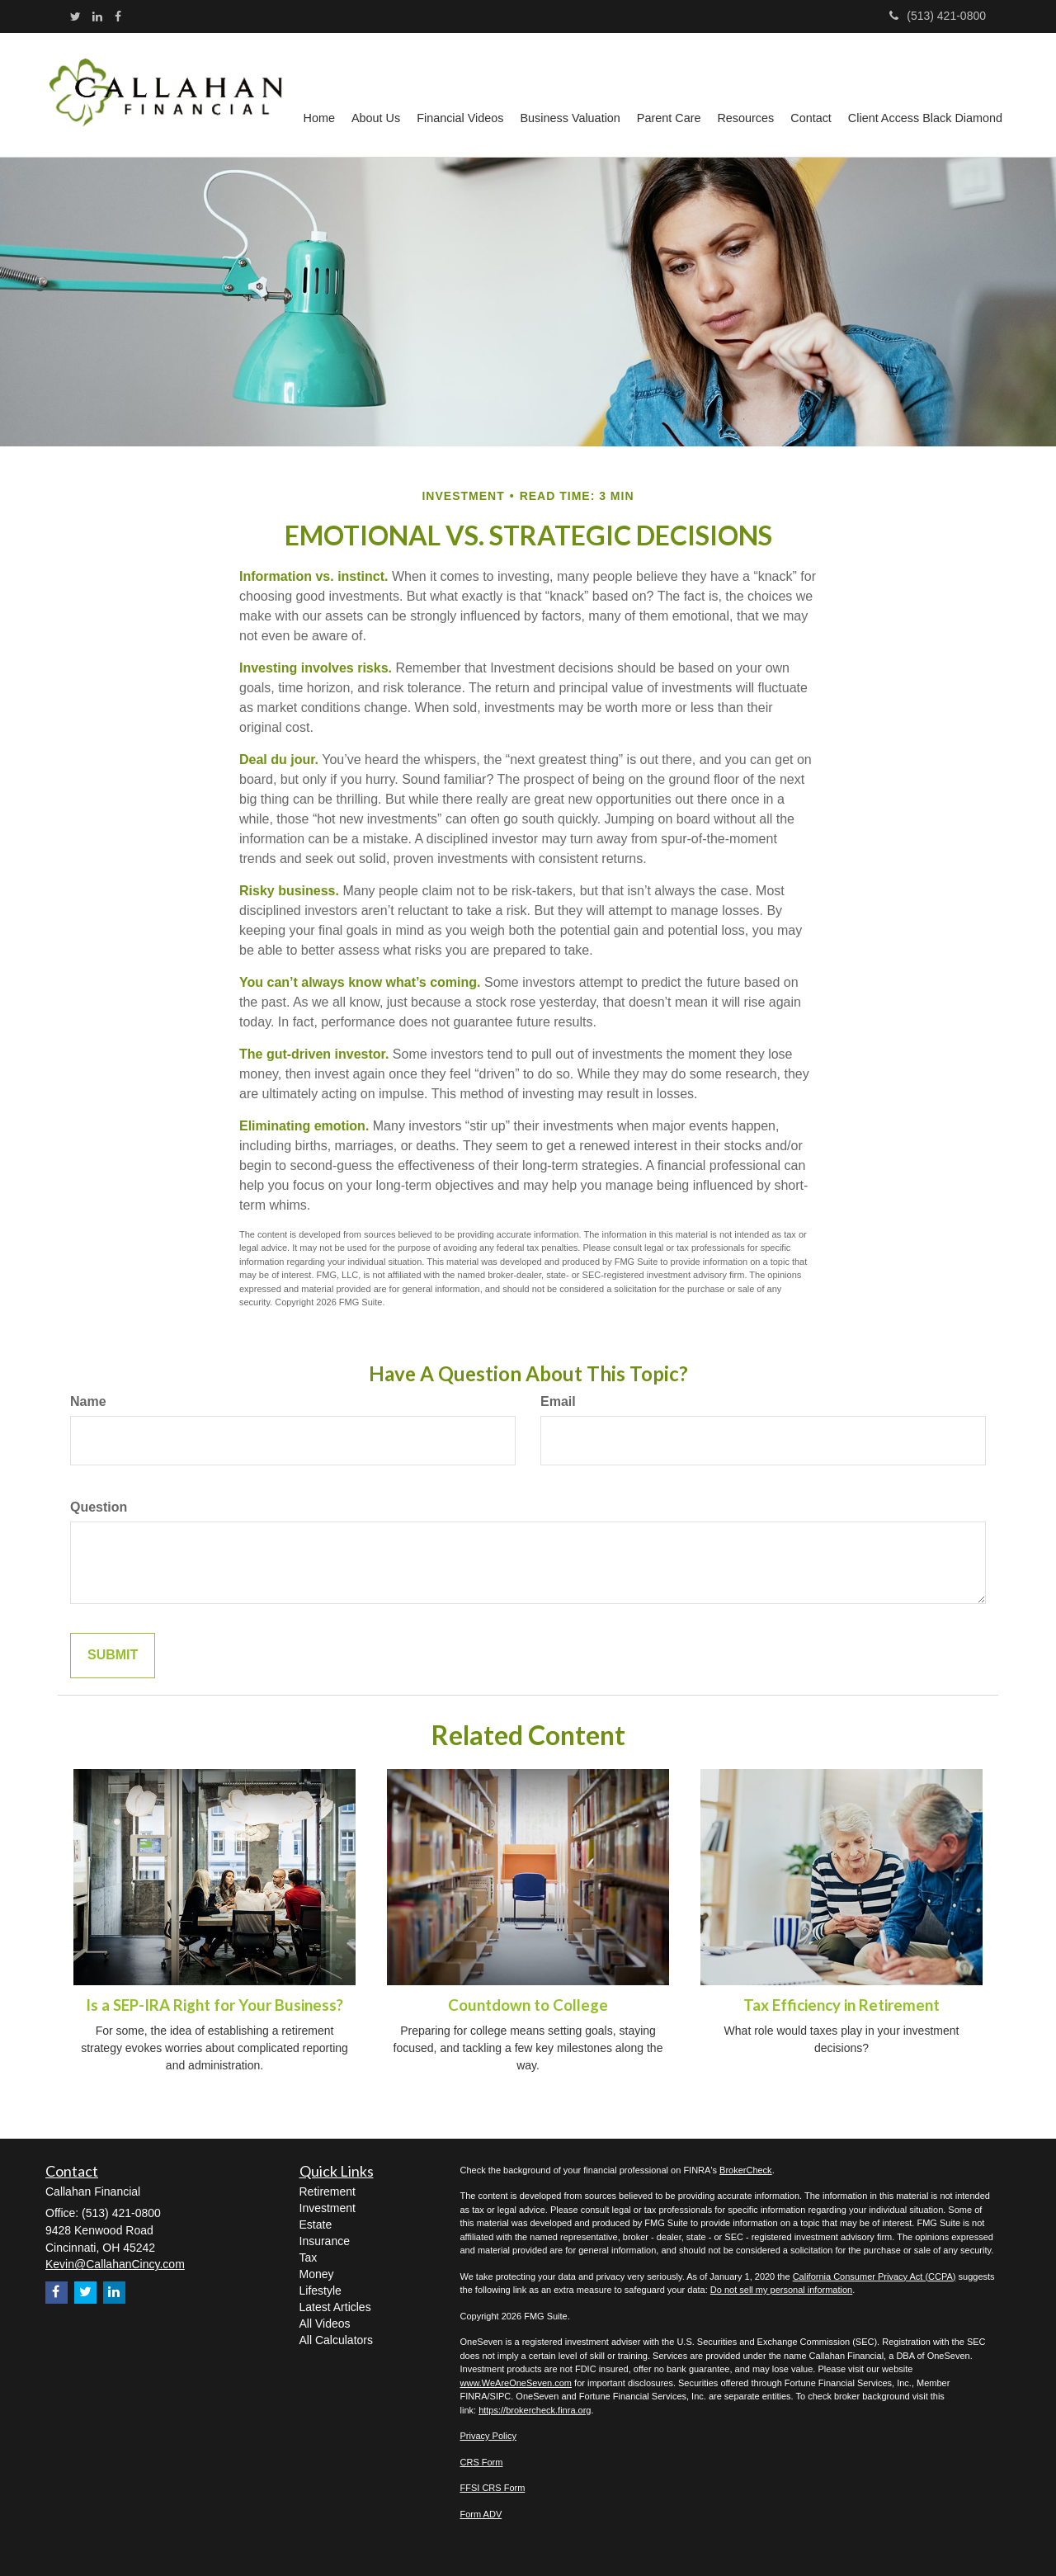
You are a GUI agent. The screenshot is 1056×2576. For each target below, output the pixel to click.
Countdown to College (528, 2005)
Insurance (324, 2241)
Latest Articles (335, 2307)
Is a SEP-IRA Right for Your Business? (214, 2005)
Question (98, 1507)
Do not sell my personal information (781, 2290)
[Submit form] (112, 1655)
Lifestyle (320, 2290)
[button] (375, 95)
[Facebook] (118, 16)
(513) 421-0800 (937, 15)
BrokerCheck (745, 2170)
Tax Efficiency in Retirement (841, 2005)
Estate (315, 2224)
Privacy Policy (488, 2436)
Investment (327, 2208)
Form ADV (481, 2514)
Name (88, 1401)
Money (316, 2274)
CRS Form (481, 2462)
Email (558, 1401)
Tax (308, 2257)
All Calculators (336, 2340)
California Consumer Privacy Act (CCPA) (874, 2276)
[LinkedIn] (97, 16)
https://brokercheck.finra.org (534, 2410)
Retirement (327, 2191)
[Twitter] (75, 16)
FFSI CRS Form (493, 2488)
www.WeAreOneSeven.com (516, 2383)
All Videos (325, 2323)
